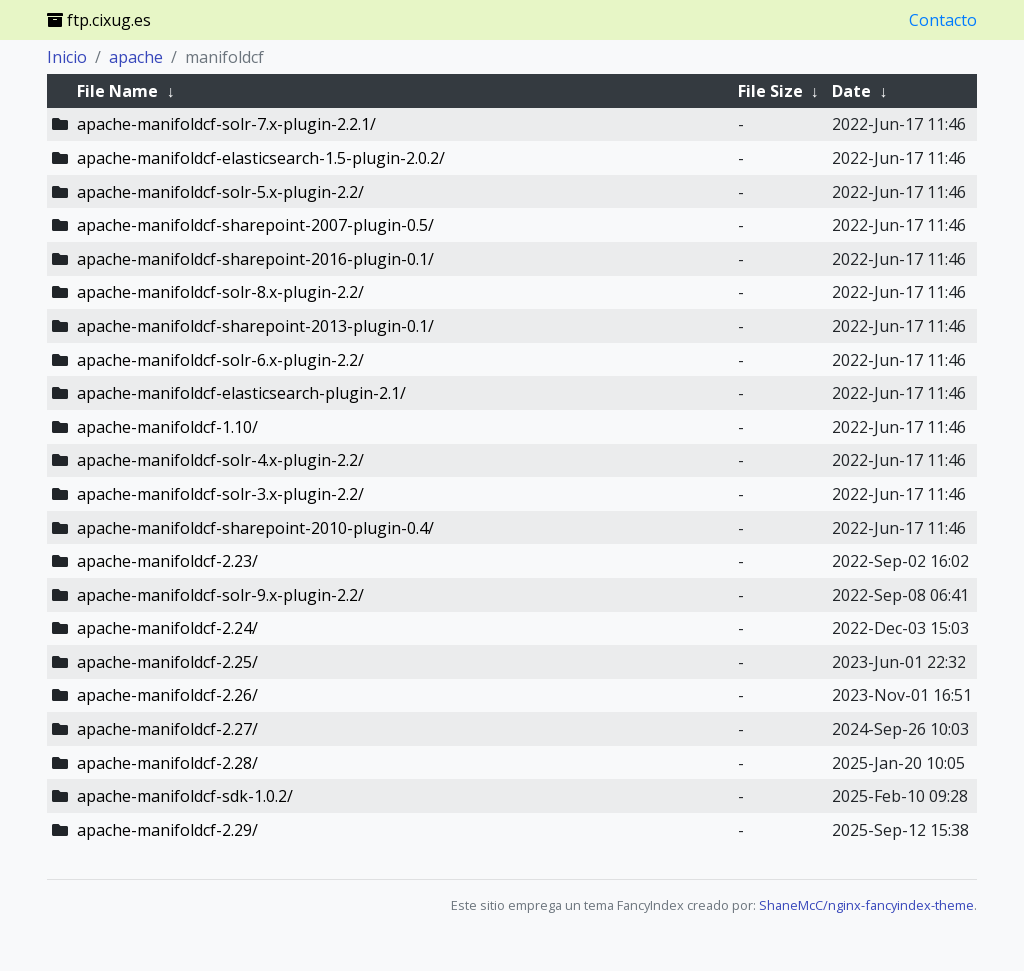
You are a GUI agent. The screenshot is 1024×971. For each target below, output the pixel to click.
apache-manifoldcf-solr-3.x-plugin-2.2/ (220, 494)
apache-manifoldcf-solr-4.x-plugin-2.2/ (220, 460)
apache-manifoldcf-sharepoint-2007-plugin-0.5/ (255, 225)
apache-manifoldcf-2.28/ (167, 763)
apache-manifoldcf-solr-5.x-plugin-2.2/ (220, 192)
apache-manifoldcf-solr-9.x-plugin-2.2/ (220, 595)
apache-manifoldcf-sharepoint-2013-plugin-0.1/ (255, 326)
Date (851, 91)
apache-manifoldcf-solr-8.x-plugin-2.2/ (220, 292)
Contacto (943, 20)
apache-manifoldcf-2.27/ (167, 729)
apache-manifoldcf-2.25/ (167, 662)
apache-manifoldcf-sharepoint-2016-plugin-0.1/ (255, 259)
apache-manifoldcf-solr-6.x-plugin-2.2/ (220, 360)
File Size (770, 91)
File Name (117, 91)
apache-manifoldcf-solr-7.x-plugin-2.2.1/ (226, 124)
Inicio (67, 57)
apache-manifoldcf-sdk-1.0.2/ (185, 796)
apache (136, 57)
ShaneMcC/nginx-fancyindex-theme (866, 905)
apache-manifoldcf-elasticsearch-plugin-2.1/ (241, 393)
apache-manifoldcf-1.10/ (167, 427)
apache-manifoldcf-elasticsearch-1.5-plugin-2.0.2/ (261, 158)
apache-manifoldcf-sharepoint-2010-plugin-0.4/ (255, 528)
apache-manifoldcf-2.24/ (167, 628)
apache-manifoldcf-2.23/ (167, 561)
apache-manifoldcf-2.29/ (167, 830)
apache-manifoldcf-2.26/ (167, 695)
